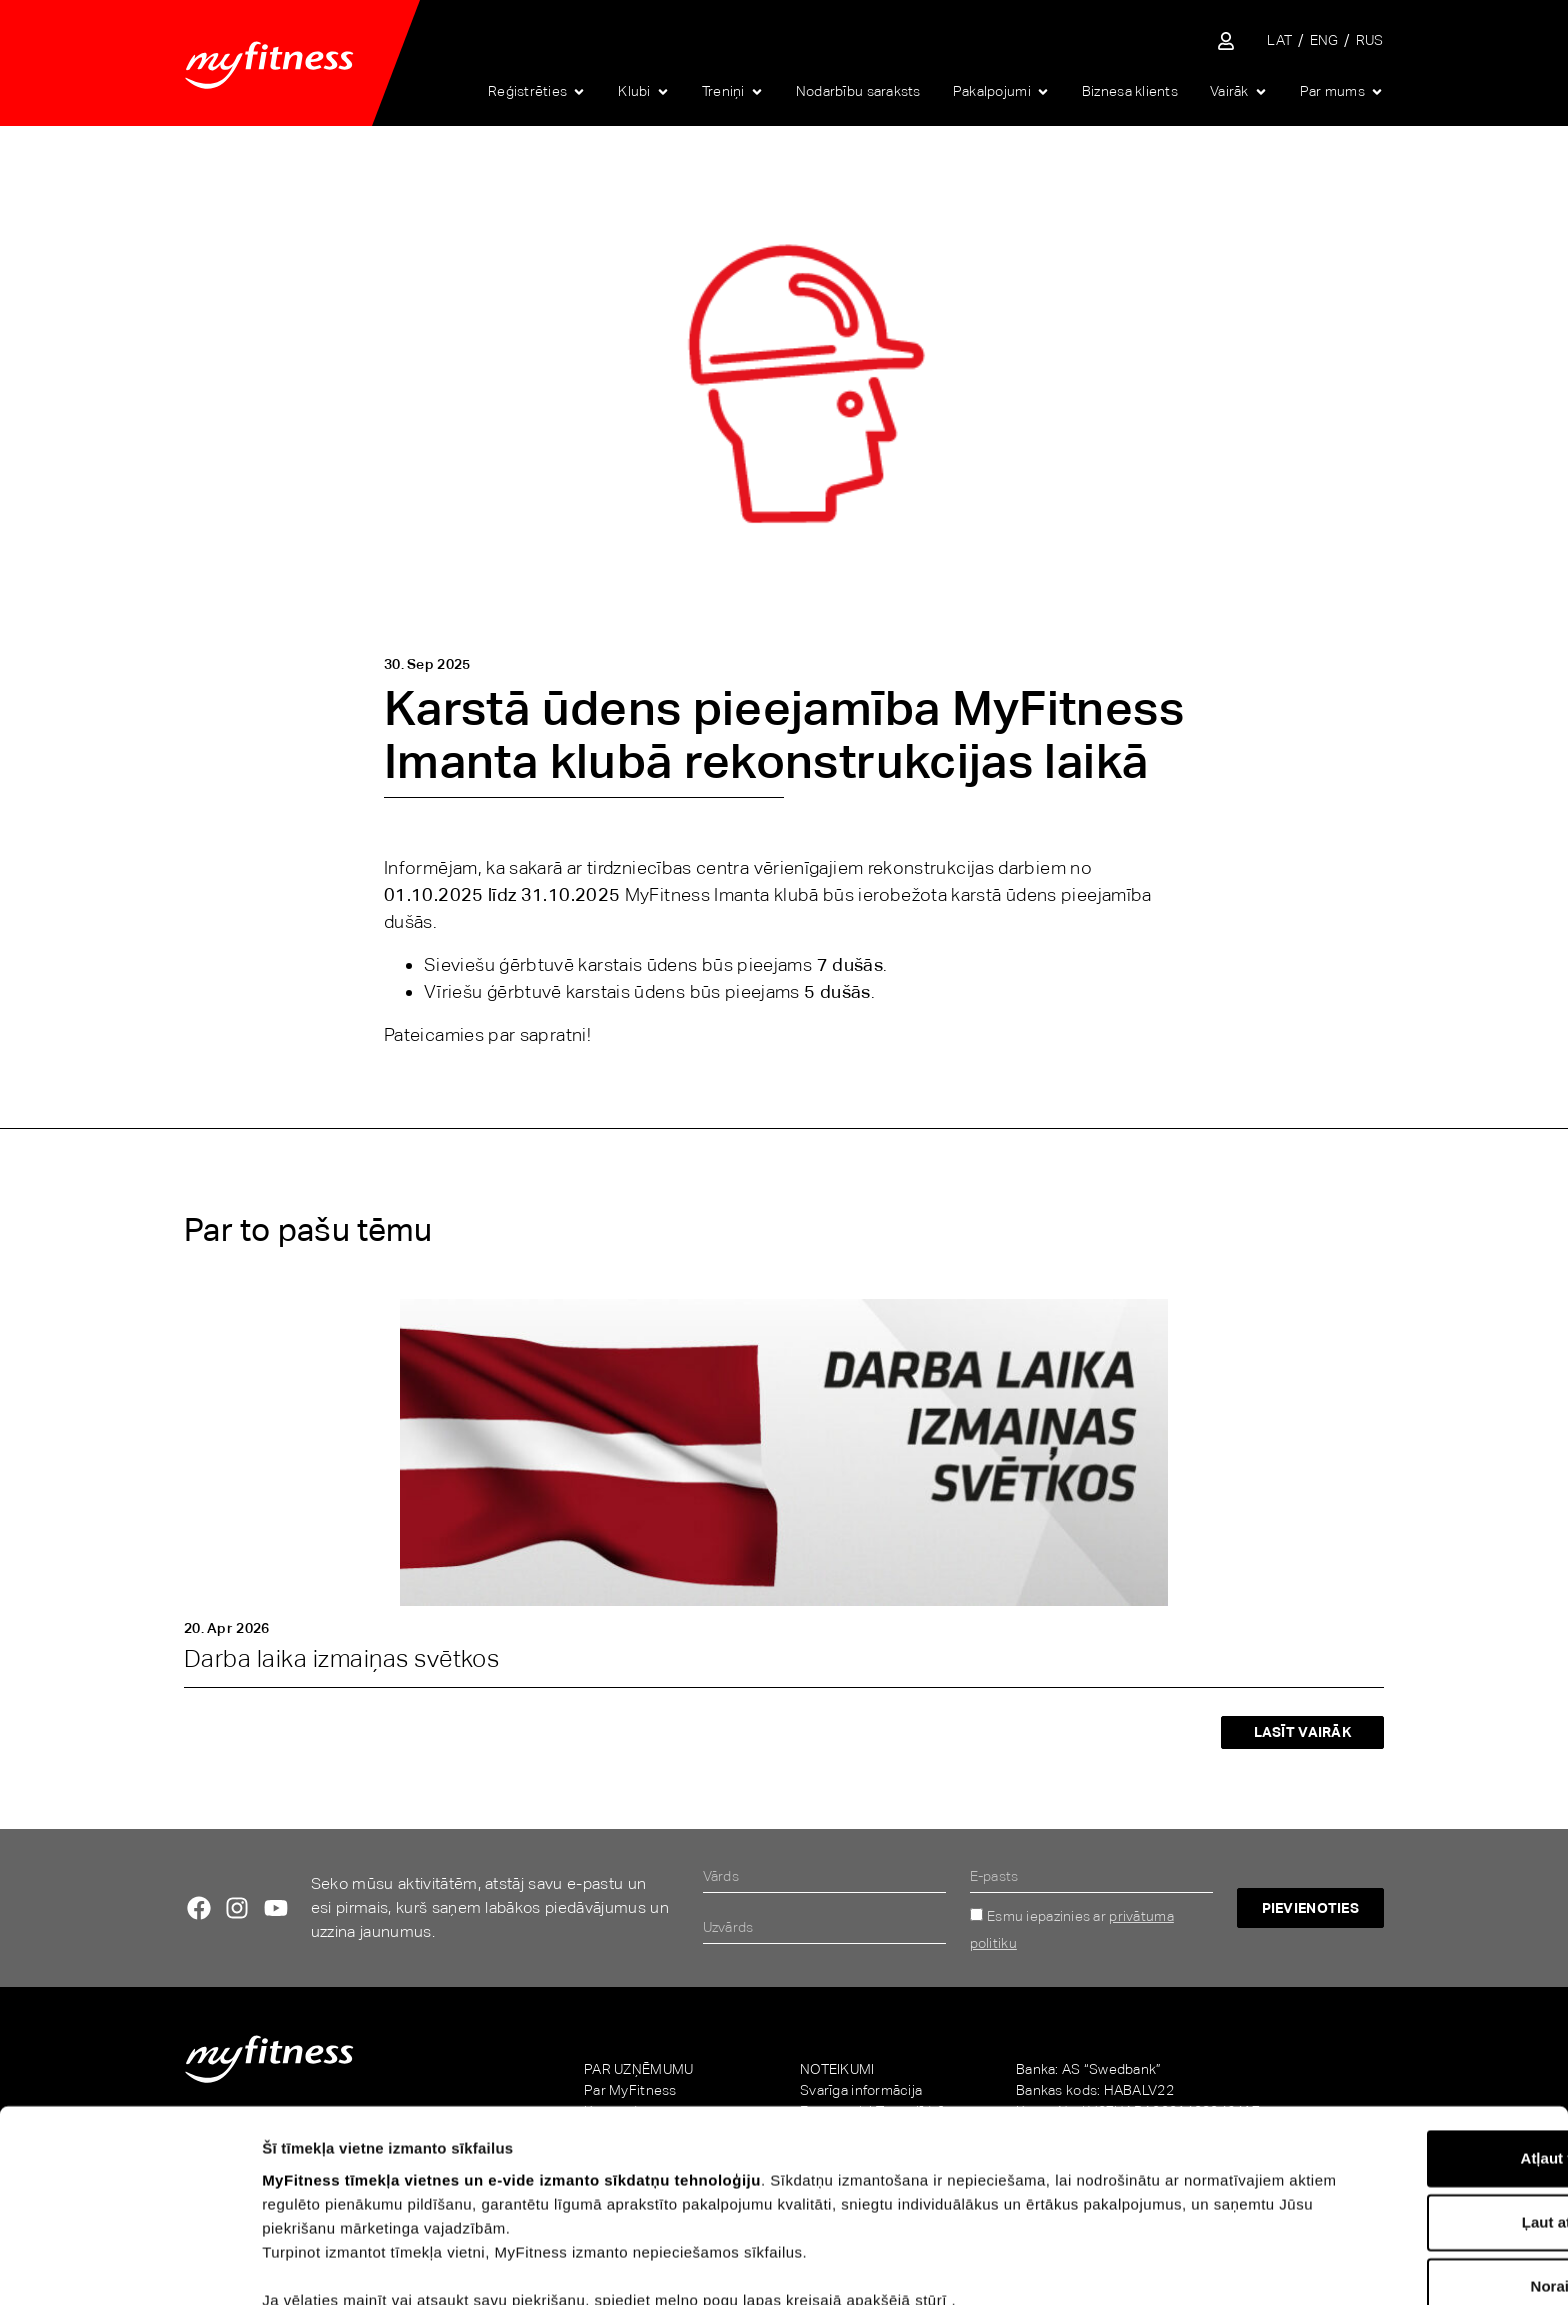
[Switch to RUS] (1370, 40)
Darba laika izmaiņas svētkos (341, 1658)
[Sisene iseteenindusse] (1226, 41)
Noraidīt (1401, 2187)
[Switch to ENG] (1324, 40)
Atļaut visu (1401, 2059)
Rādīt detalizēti (1098, 2265)
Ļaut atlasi (1401, 2123)
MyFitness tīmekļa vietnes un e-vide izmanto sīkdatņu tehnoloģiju (511, 2080)
